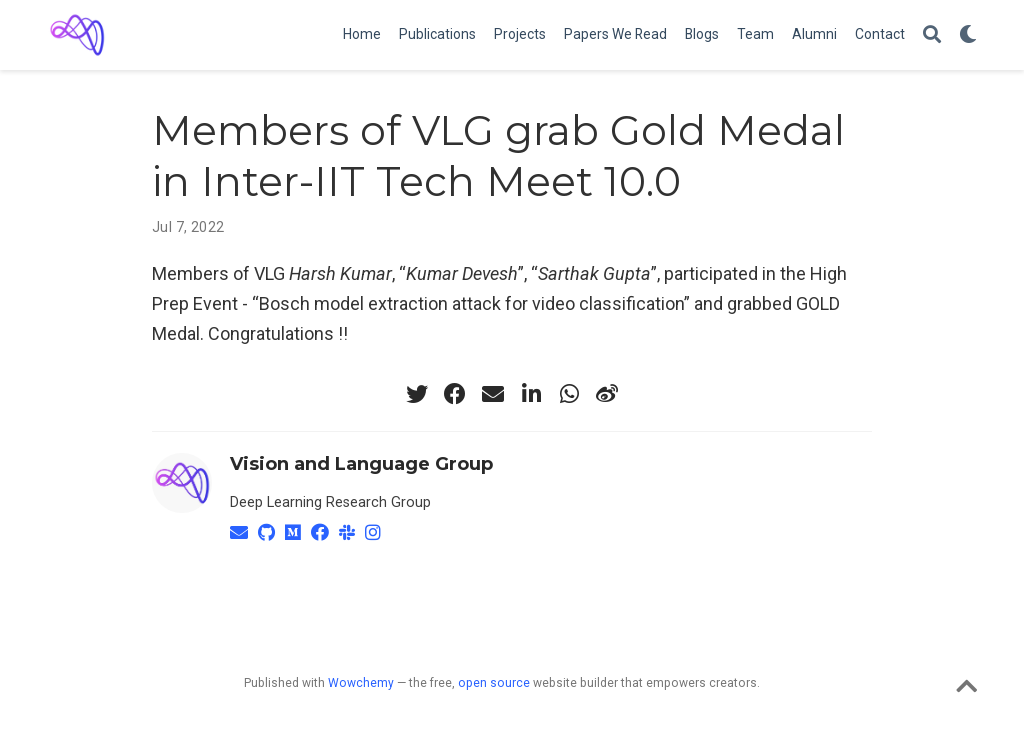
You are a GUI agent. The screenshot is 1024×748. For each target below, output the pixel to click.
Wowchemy (361, 683)
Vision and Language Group (361, 464)
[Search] (932, 35)
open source (494, 683)
